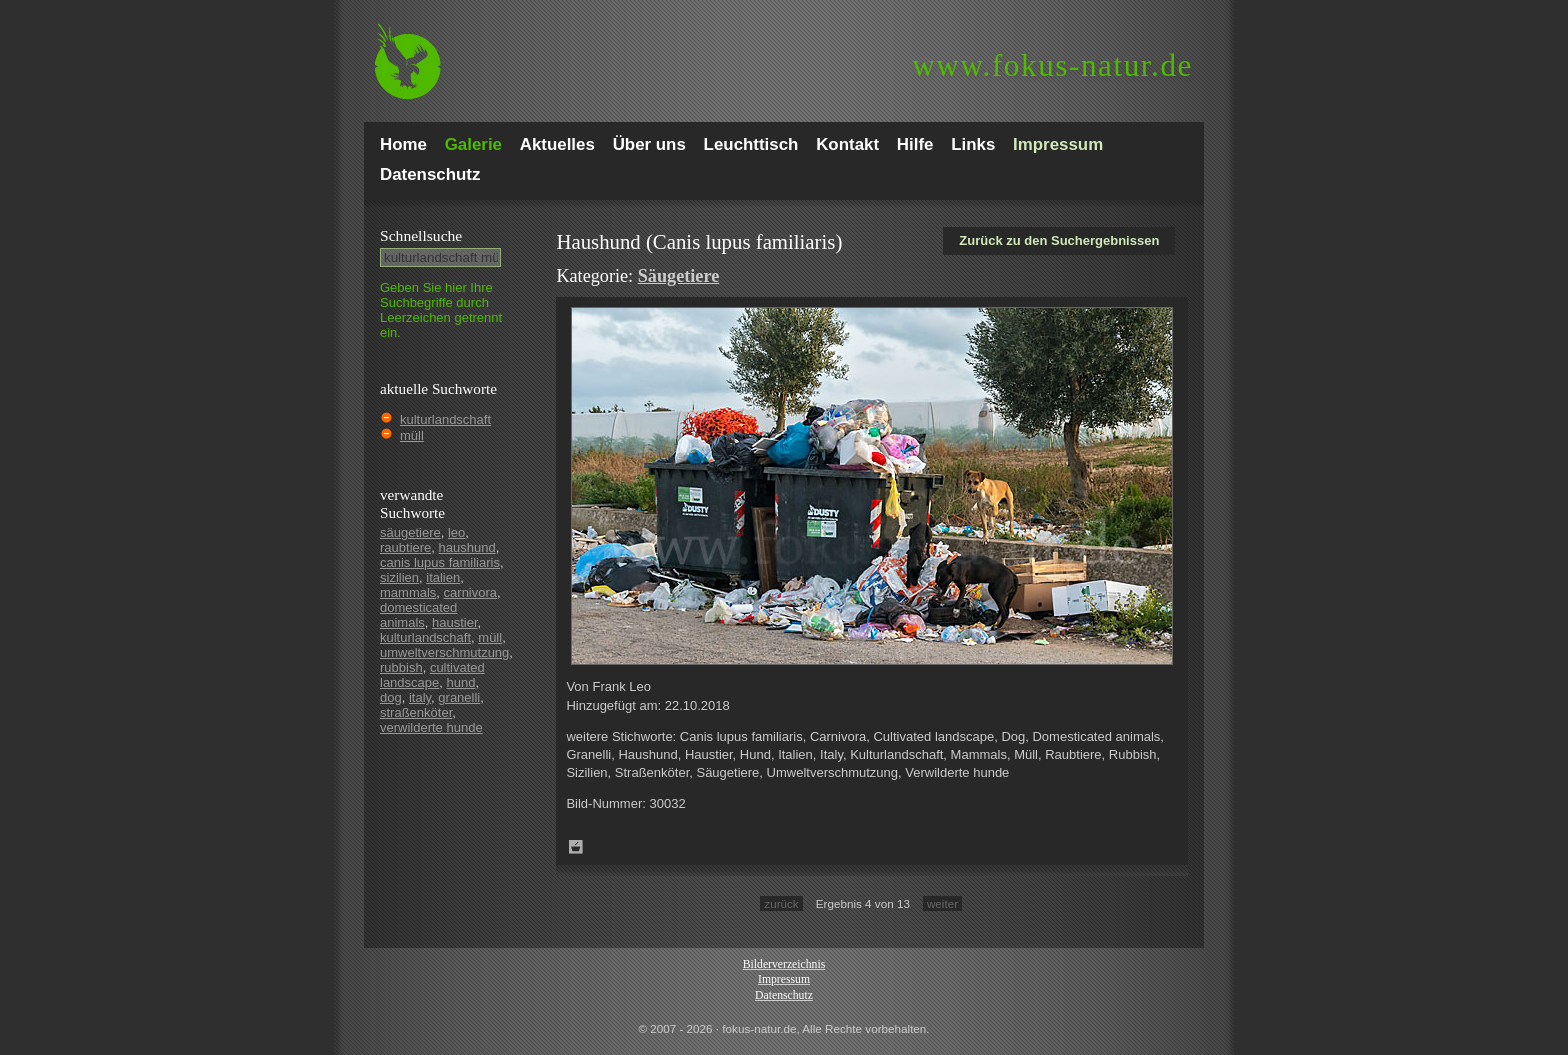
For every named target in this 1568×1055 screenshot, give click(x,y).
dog (391, 697)
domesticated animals (418, 615)
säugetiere (410, 532)
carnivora (470, 592)
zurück (781, 903)
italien (443, 577)
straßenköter (416, 712)
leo (456, 532)
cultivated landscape (432, 675)
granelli (459, 697)
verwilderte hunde (431, 727)
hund (461, 682)
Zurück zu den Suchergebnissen (1059, 240)
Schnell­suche (421, 235)
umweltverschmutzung (444, 652)
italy (420, 697)
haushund (467, 547)
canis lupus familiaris (440, 562)
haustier (455, 622)
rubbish (401, 667)
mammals (408, 592)
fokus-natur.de (1052, 65)
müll (412, 435)
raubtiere (405, 547)
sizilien (399, 577)
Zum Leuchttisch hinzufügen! (576, 847)
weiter (942, 903)
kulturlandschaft (445, 419)
